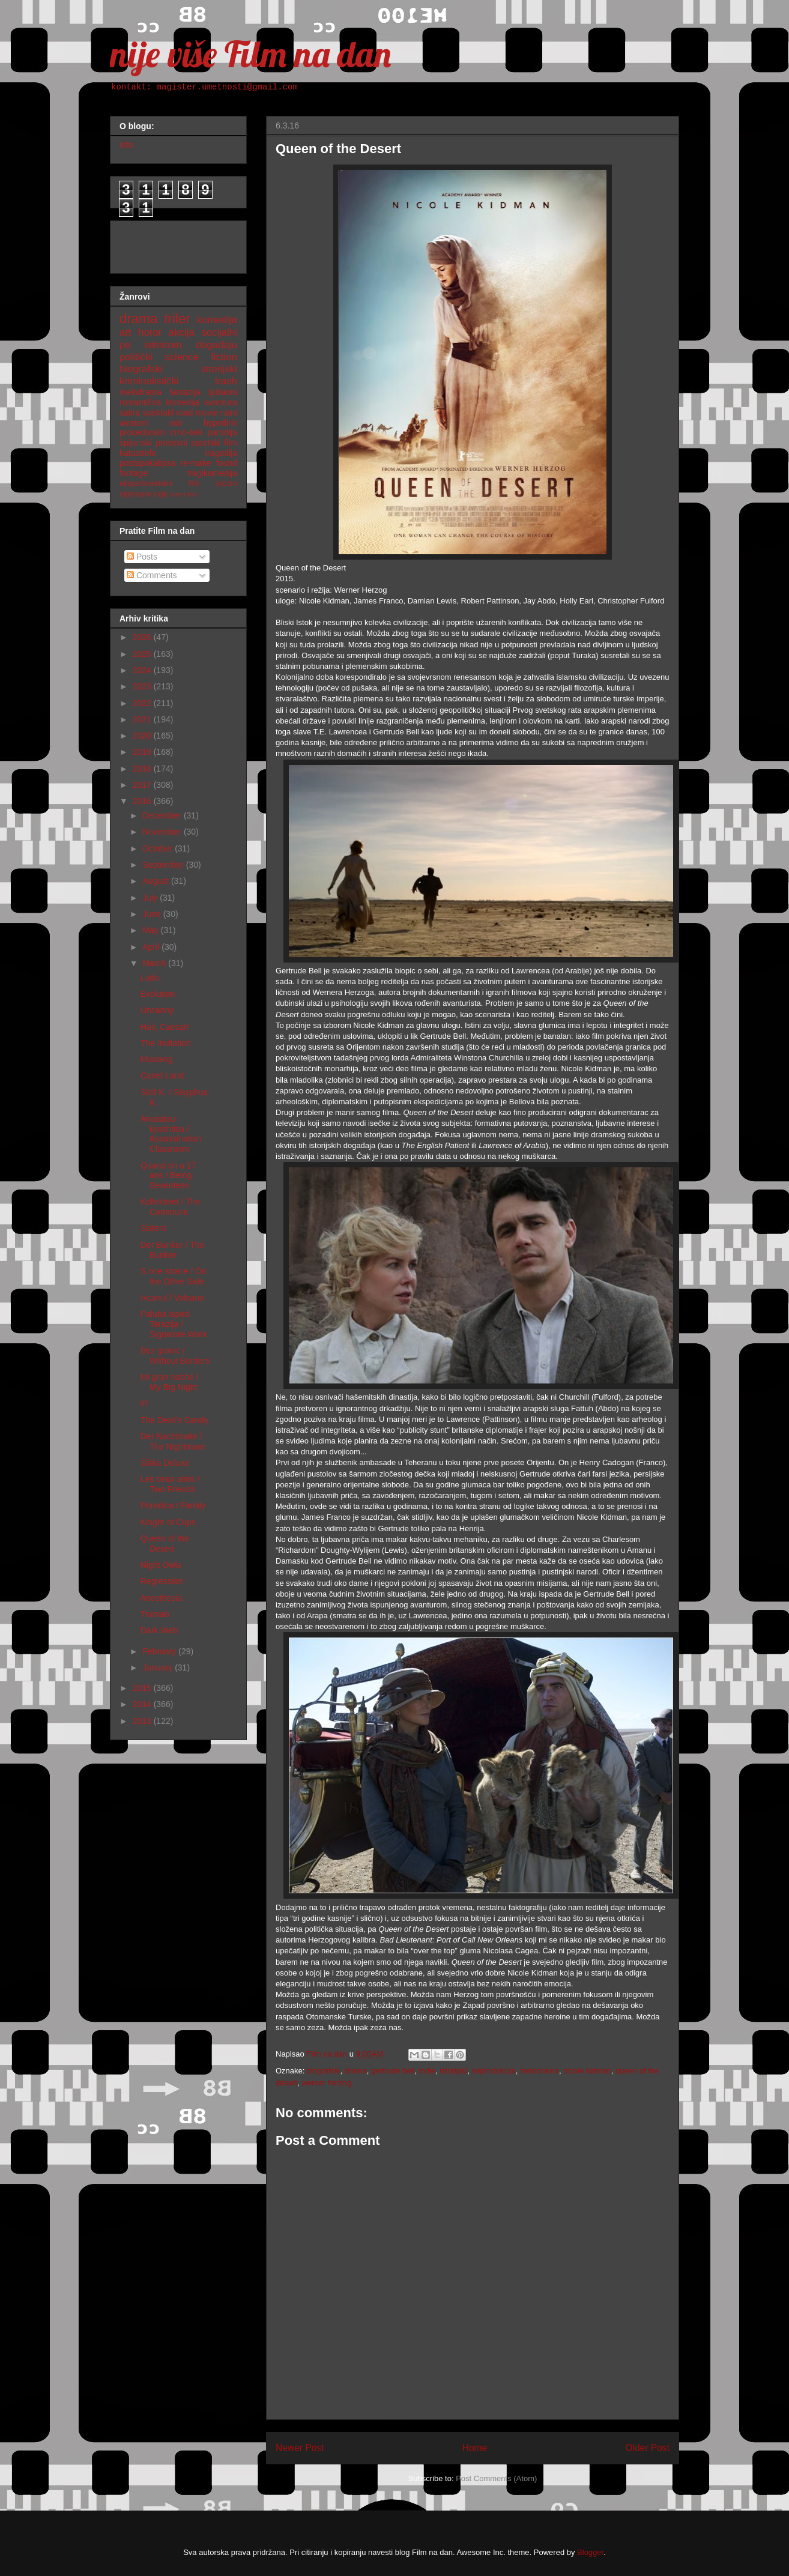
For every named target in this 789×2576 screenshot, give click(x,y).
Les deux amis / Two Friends (170, 1484)
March (155, 963)
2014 (143, 1704)
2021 (143, 719)
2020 (143, 735)
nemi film (184, 494)
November (162, 831)
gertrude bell (392, 2070)
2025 (143, 654)
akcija (182, 332)
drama (356, 2070)
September (164, 864)
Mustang (157, 1059)
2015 (143, 1688)
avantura (221, 402)
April (152, 947)
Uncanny (157, 1010)
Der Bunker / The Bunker (172, 1250)
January (158, 1667)
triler (177, 318)
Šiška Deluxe (165, 1463)
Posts (142, 556)
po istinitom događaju (178, 345)
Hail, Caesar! (165, 1027)
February (160, 1651)
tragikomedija (212, 473)
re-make (196, 463)
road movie (198, 412)
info (126, 145)
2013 (143, 1721)
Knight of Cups (168, 1522)
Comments (152, 575)
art (125, 332)
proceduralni (142, 432)
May (151, 930)
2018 (143, 768)
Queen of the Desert (165, 1543)
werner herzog (326, 2082)
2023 (143, 686)
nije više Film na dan (250, 53)
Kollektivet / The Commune (170, 1207)
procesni (171, 442)
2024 (143, 670)
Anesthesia (161, 1598)
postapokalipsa (147, 463)
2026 (143, 637)
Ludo (150, 977)
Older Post (647, 2448)
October (158, 848)
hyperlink (220, 423)
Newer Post (300, 2448)
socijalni (219, 332)
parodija (222, 432)
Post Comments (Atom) (496, 2478)
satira (129, 412)
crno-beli (187, 432)
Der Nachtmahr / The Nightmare (173, 1441)
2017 (143, 785)
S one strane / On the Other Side (174, 1276)
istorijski (453, 2070)
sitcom (226, 483)
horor (150, 332)
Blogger (590, 2552)
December (162, 815)
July (151, 898)
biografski (323, 2070)
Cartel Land (162, 1075)
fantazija (185, 392)
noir (176, 423)
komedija (217, 319)
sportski (206, 442)
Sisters (153, 1228)
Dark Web (159, 1630)
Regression (162, 1581)
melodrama (539, 2070)
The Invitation (166, 1043)
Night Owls (161, 1565)
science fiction (201, 357)
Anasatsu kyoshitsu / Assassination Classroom (171, 1133)
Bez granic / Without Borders (175, 1355)
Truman (155, 1614)
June (152, 914)
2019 (143, 752)
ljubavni (223, 392)
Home (475, 2448)
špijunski (135, 442)
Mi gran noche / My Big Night (170, 1382)
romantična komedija (159, 402)
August (156, 881)
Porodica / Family (173, 1505)
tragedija (221, 453)
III (144, 1403)
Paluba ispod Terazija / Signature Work (174, 1324)
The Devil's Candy (174, 1420)
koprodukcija (494, 2070)
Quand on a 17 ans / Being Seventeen (168, 1176)
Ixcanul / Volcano (172, 1297)
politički (136, 357)
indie (427, 2070)
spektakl (158, 412)
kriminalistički (149, 381)
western (134, 423)
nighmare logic (144, 494)
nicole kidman (587, 2070)
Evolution (158, 994)
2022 (143, 703)
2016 (143, 801)
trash (226, 381)
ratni (229, 412)
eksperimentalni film (159, 483)
